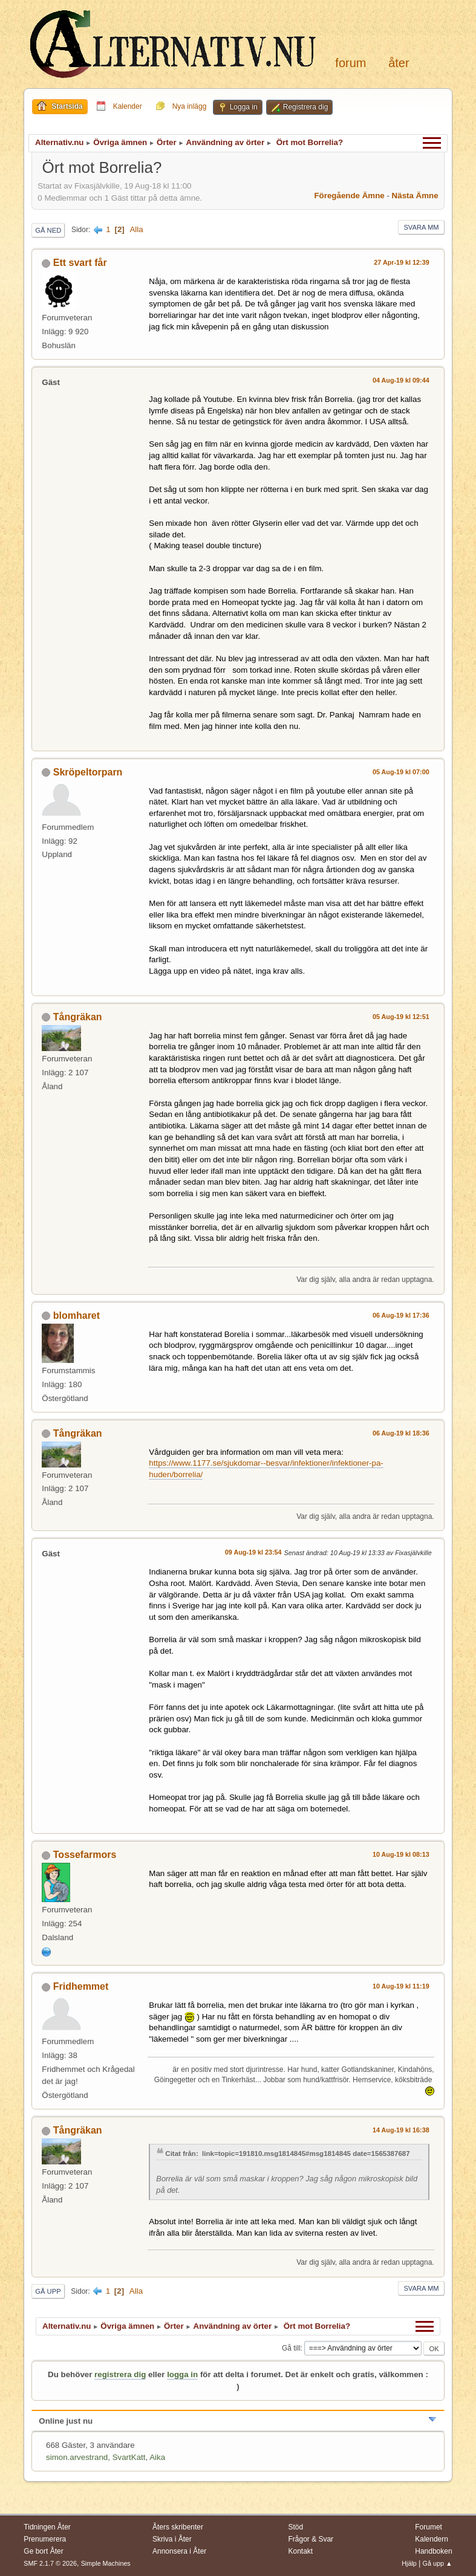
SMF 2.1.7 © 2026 (50, 2563)
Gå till (291, 2348)
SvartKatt (129, 2457)
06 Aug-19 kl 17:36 (401, 1315)
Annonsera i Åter (179, 2551)
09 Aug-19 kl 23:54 (253, 1552)
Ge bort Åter (43, 2551)
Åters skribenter (177, 2527)
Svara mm (421, 227)
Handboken (433, 2551)
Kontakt (301, 2551)
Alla (136, 229)
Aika (157, 2457)
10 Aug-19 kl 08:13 (401, 1854)
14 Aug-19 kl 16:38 (401, 2130)
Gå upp (47, 2291)
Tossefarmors (85, 1854)
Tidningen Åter (47, 2527)
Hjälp (409, 2563)
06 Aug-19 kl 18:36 (401, 1433)
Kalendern (431, 2539)
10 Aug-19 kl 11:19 (401, 1986)
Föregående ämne (349, 195)
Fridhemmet (80, 1986)
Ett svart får (80, 262)
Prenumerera (45, 2539)
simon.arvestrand (77, 2457)
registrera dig (120, 2374)
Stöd (296, 2527)
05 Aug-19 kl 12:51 (401, 1016)
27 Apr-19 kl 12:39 (401, 262)
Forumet (428, 2527)
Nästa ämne (415, 195)
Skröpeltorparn (88, 772)
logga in (182, 2374)
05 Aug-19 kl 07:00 (401, 771)
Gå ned (48, 230)
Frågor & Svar (311, 2539)
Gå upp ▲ (437, 2563)
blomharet (76, 1315)
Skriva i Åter (172, 2539)
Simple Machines (106, 2563)
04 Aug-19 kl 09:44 (401, 380)
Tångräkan (77, 1017)
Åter (398, 63)
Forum (350, 63)
